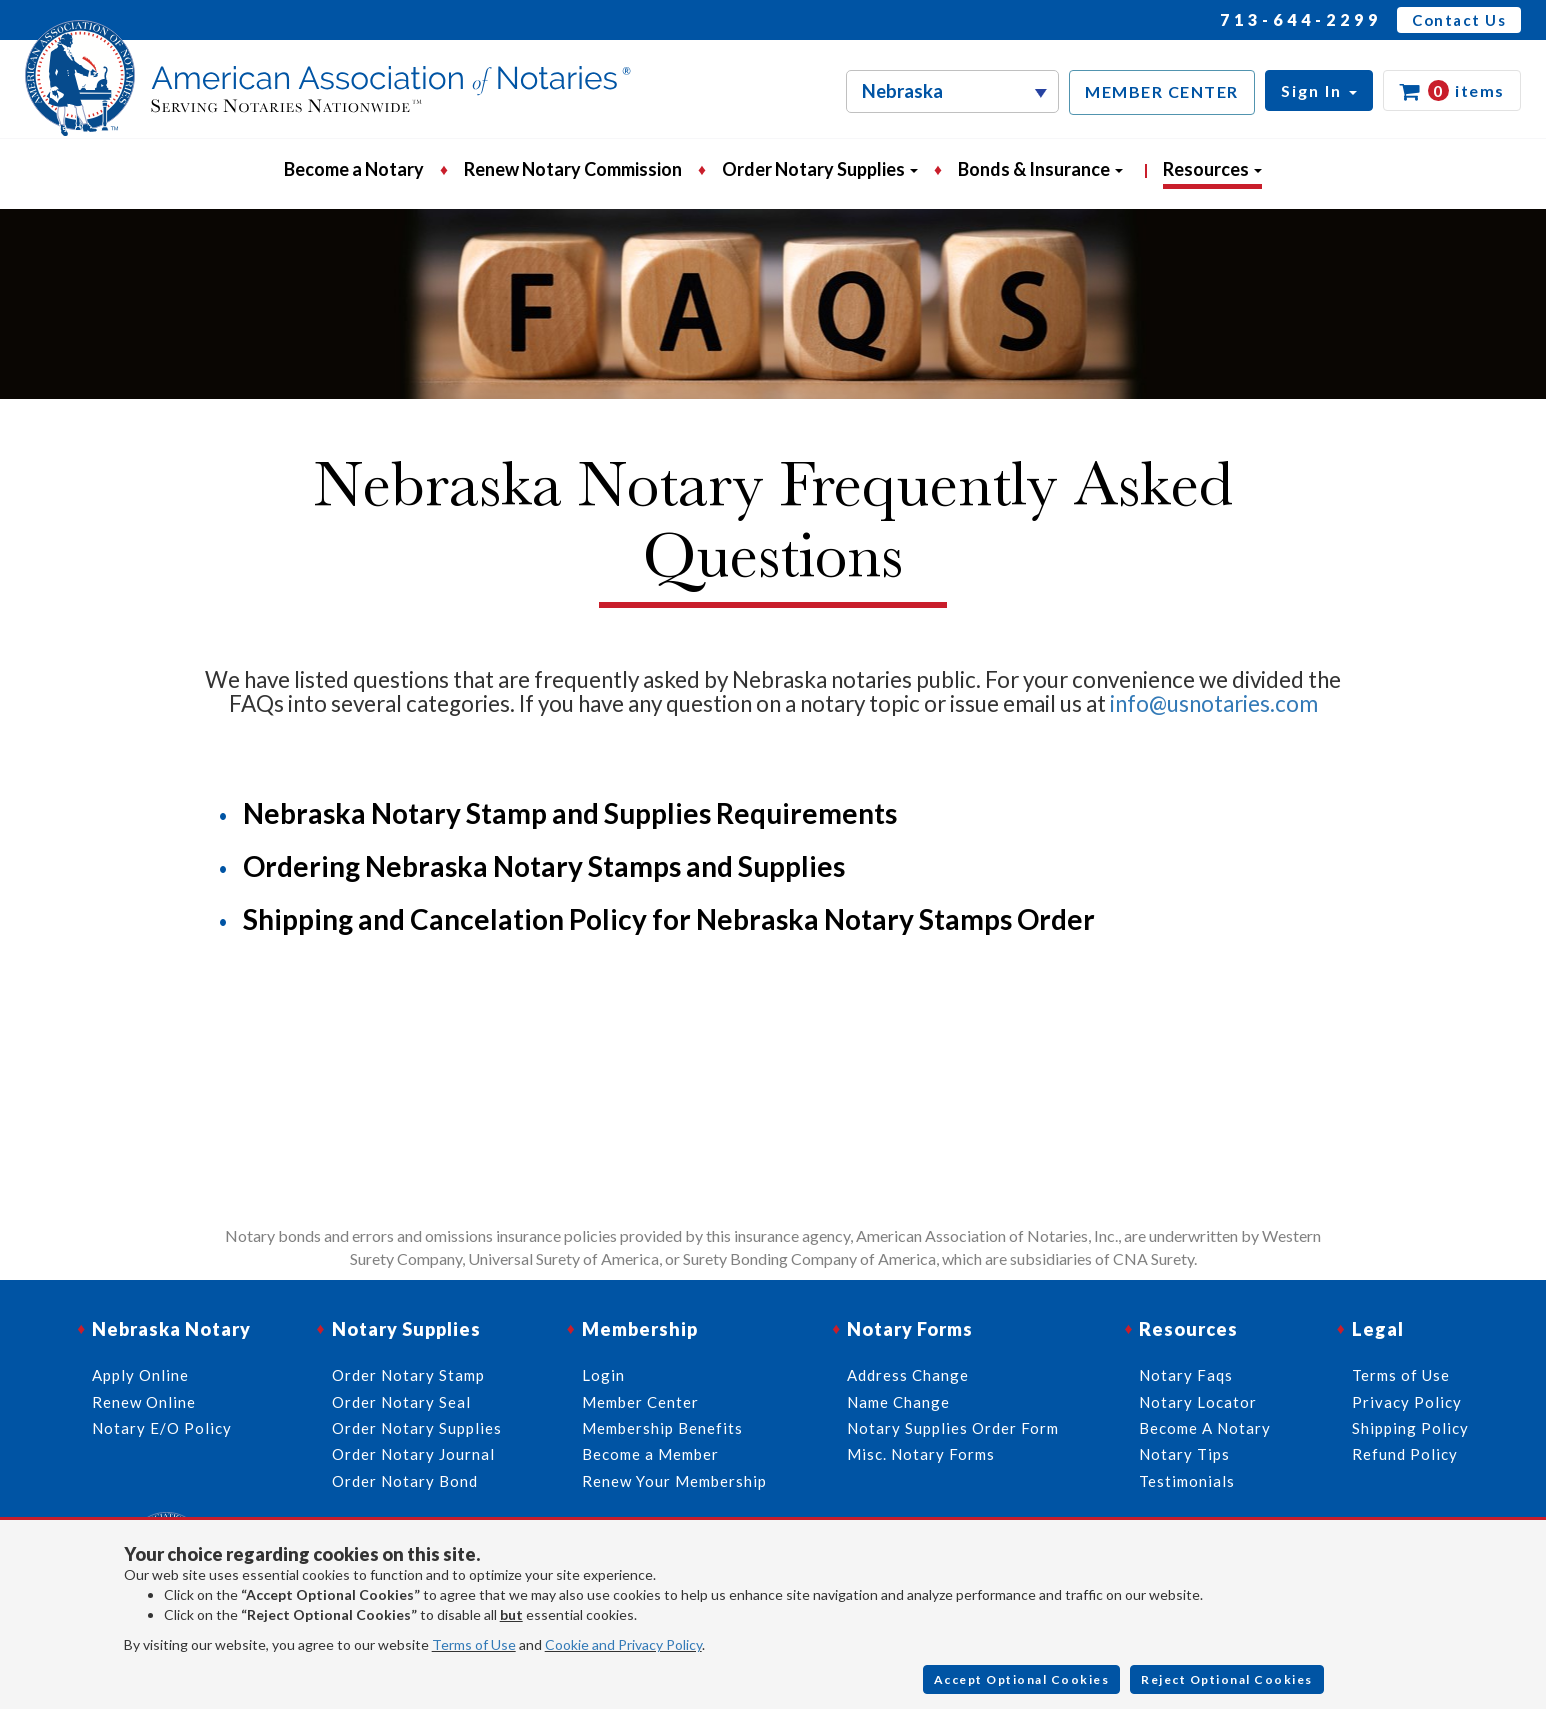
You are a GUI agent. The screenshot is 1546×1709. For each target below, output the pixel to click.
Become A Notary (1205, 1428)
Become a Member (650, 1454)
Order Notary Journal (413, 1454)
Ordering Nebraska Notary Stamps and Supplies (544, 866)
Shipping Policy (1410, 1428)
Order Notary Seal (401, 1402)
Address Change (908, 1375)
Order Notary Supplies (417, 1428)
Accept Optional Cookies (1022, 1679)
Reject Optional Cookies (1227, 1679)
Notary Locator (1198, 1402)
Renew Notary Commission (573, 169)
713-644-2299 (1301, 19)
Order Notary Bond (405, 1481)
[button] (1319, 90)
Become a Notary (354, 169)
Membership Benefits (662, 1428)
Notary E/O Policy (162, 1428)
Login (603, 1375)
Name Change (898, 1402)
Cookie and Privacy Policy (623, 1644)
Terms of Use (474, 1644)
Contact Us (1459, 20)
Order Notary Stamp (408, 1375)
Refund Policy (1405, 1454)
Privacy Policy (1407, 1402)
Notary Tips (1184, 1454)
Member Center (640, 1402)
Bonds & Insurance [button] (1040, 169)
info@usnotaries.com (1214, 703)
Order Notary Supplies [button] (820, 169)
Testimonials (1187, 1481)
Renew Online (144, 1402)
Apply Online (140, 1375)
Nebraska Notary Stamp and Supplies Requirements (570, 813)
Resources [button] (1212, 169)
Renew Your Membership (674, 1481)
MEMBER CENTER (1162, 91)
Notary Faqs (1186, 1375)
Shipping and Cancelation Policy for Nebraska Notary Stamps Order (669, 919)
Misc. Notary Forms (921, 1454)
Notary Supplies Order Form (953, 1428)
